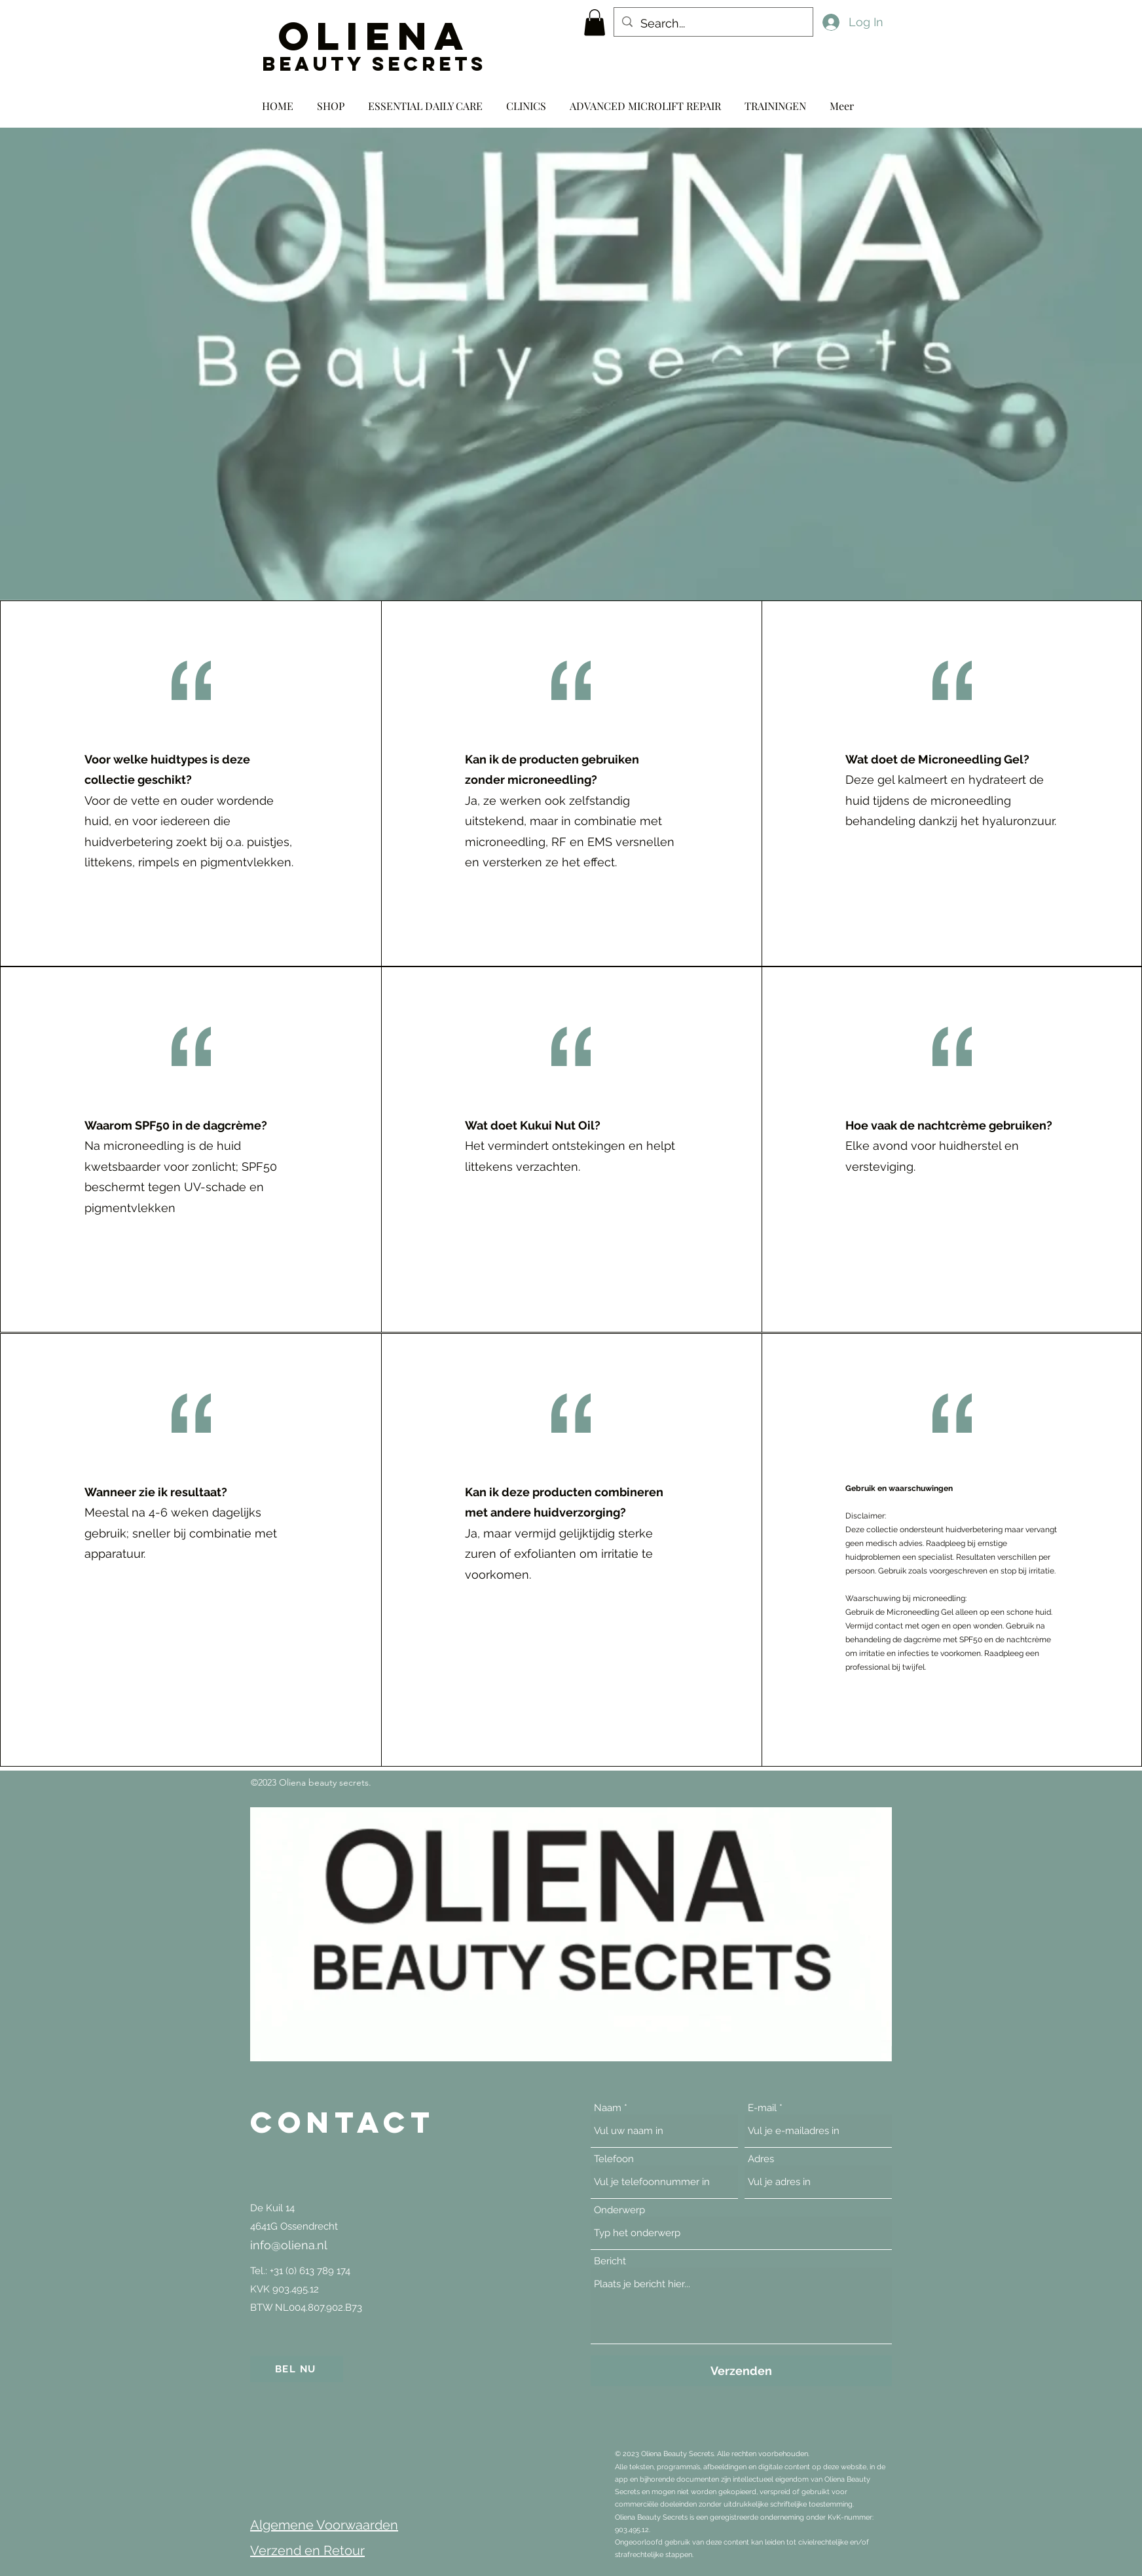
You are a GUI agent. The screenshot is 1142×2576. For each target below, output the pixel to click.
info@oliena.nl (288, 2245)
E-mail (762, 2108)
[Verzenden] (741, 2370)
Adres (761, 2159)
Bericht (610, 2261)
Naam (607, 2108)
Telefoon (614, 2159)
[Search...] (712, 23)
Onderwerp (619, 2210)
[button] (594, 22)
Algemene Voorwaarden (324, 2525)
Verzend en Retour (307, 2550)
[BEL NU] (296, 2369)
